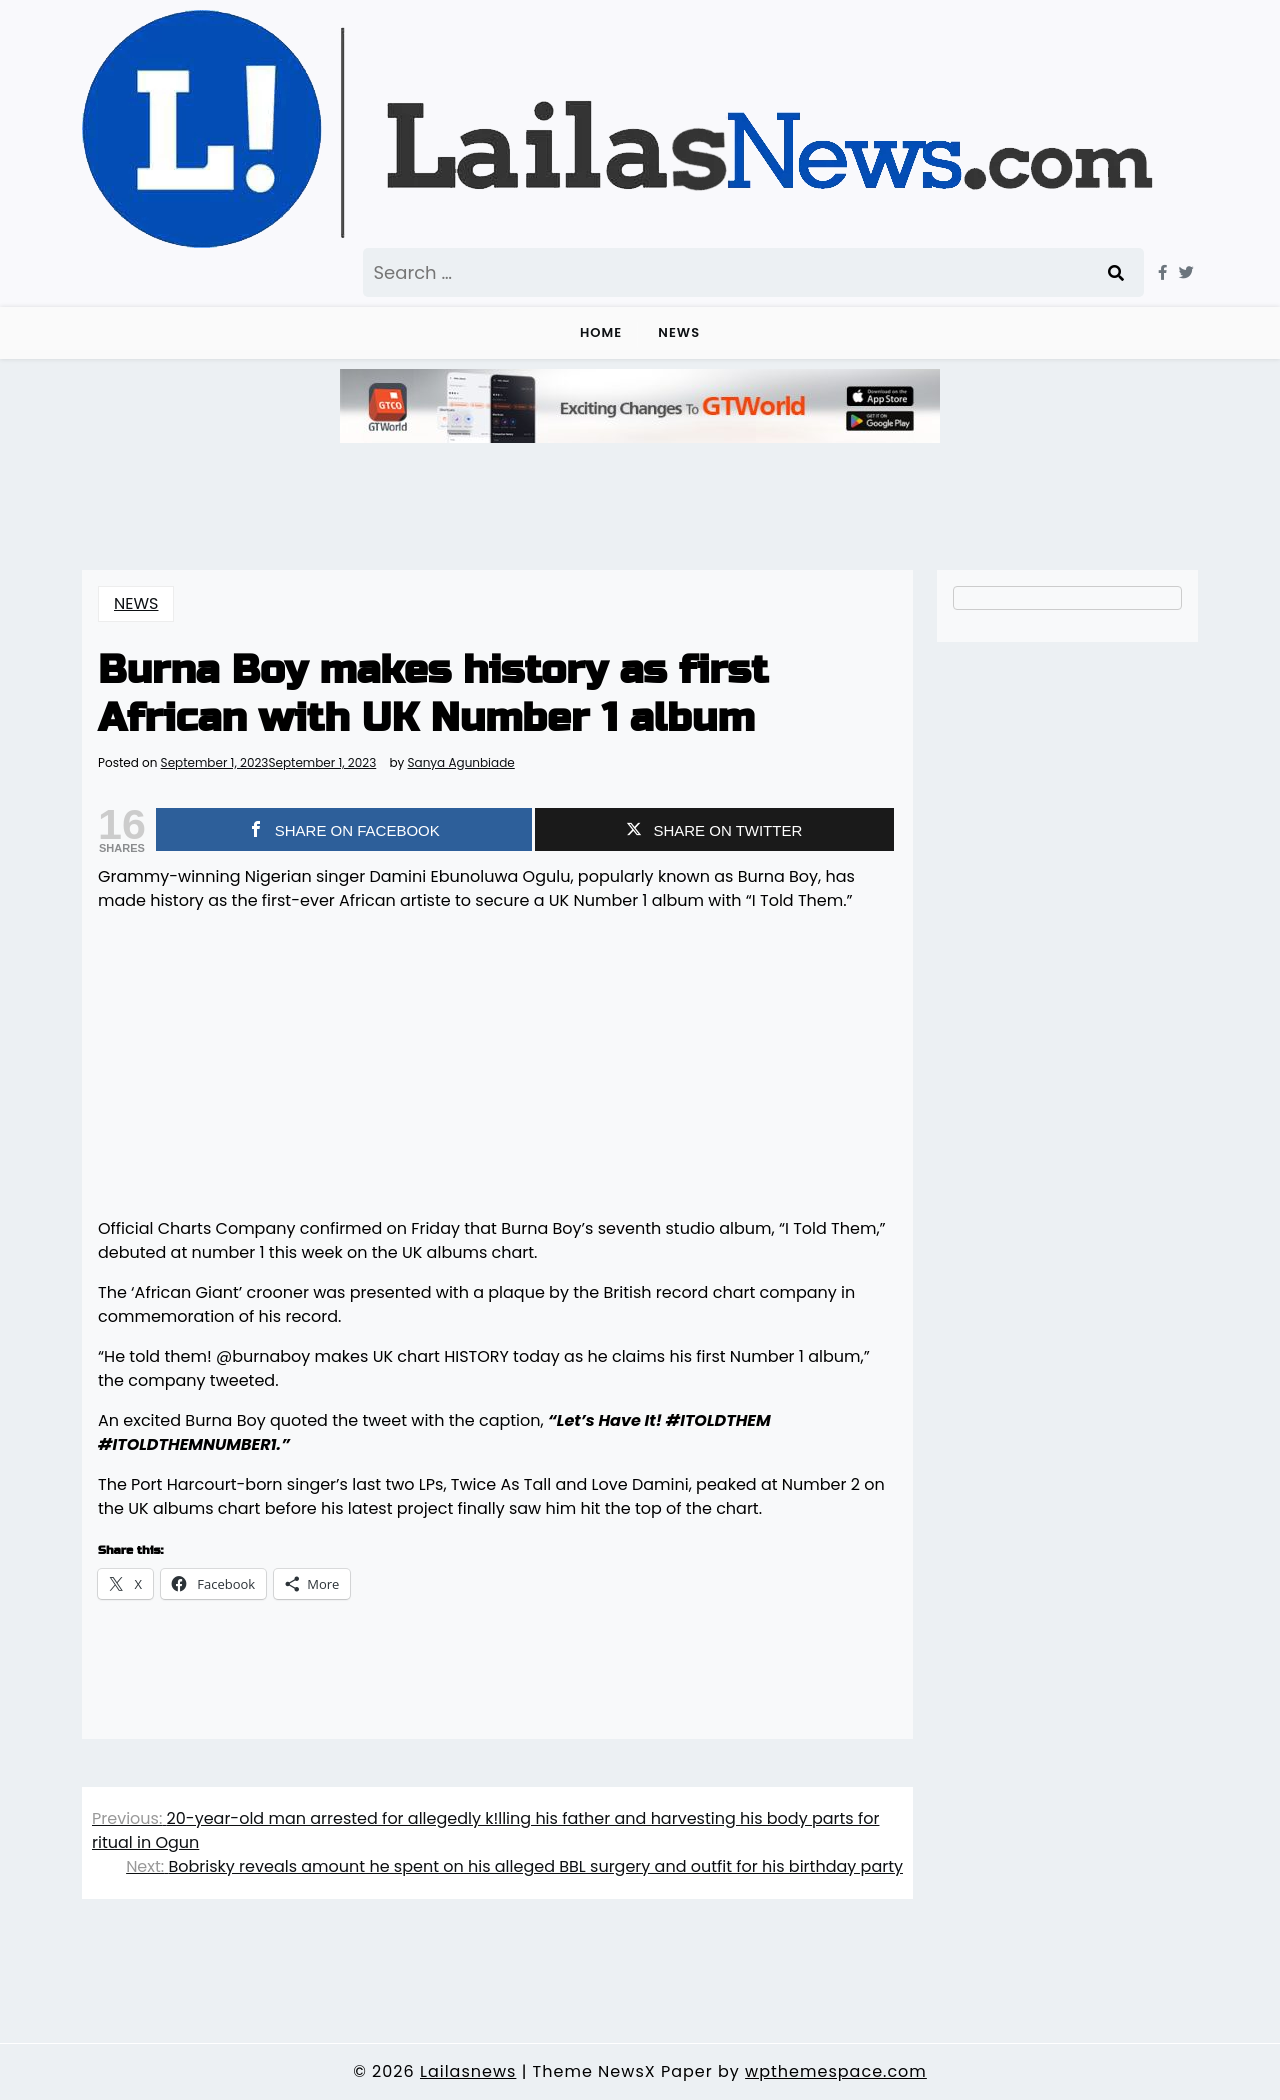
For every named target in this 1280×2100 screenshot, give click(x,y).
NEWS (679, 332)
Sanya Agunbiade (461, 763)
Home (601, 332)
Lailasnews (468, 2071)
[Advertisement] (497, 1069)
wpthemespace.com (836, 2071)
